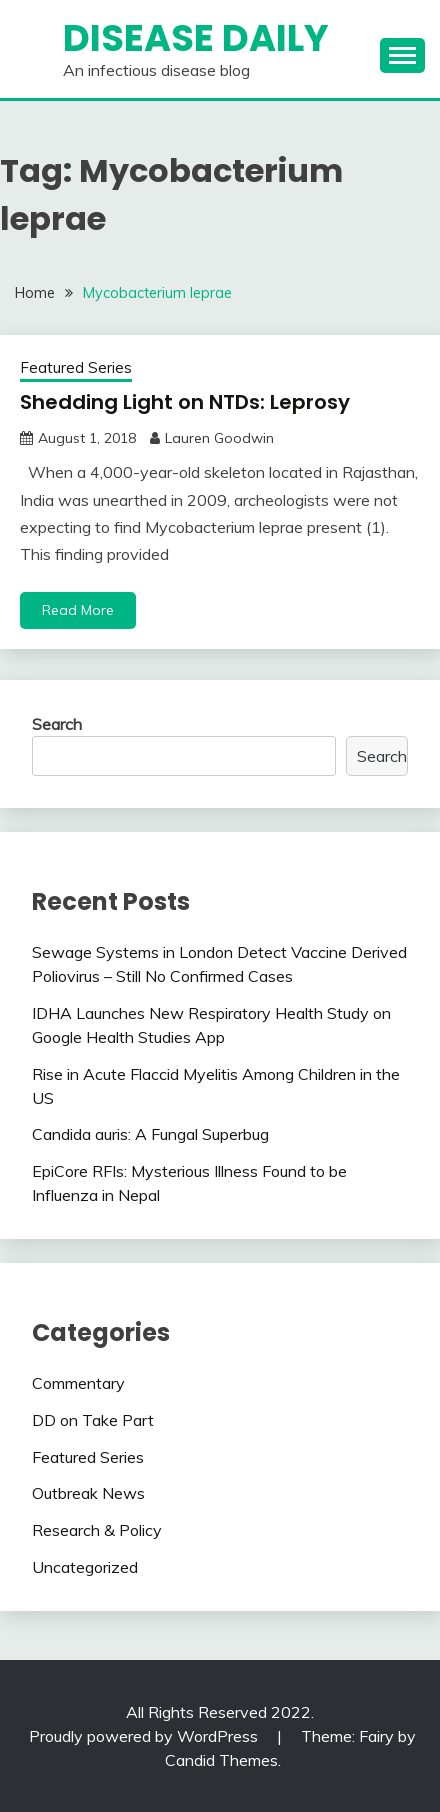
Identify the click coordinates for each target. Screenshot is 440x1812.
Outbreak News (88, 1493)
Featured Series (76, 367)
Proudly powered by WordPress (145, 1736)
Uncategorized (85, 1567)
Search (57, 724)
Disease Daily (196, 38)
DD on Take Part (93, 1420)
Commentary (78, 1383)
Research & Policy (97, 1530)
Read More (78, 610)
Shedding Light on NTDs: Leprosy (185, 402)
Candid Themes (221, 1760)
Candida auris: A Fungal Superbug (150, 1134)
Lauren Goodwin (219, 438)
